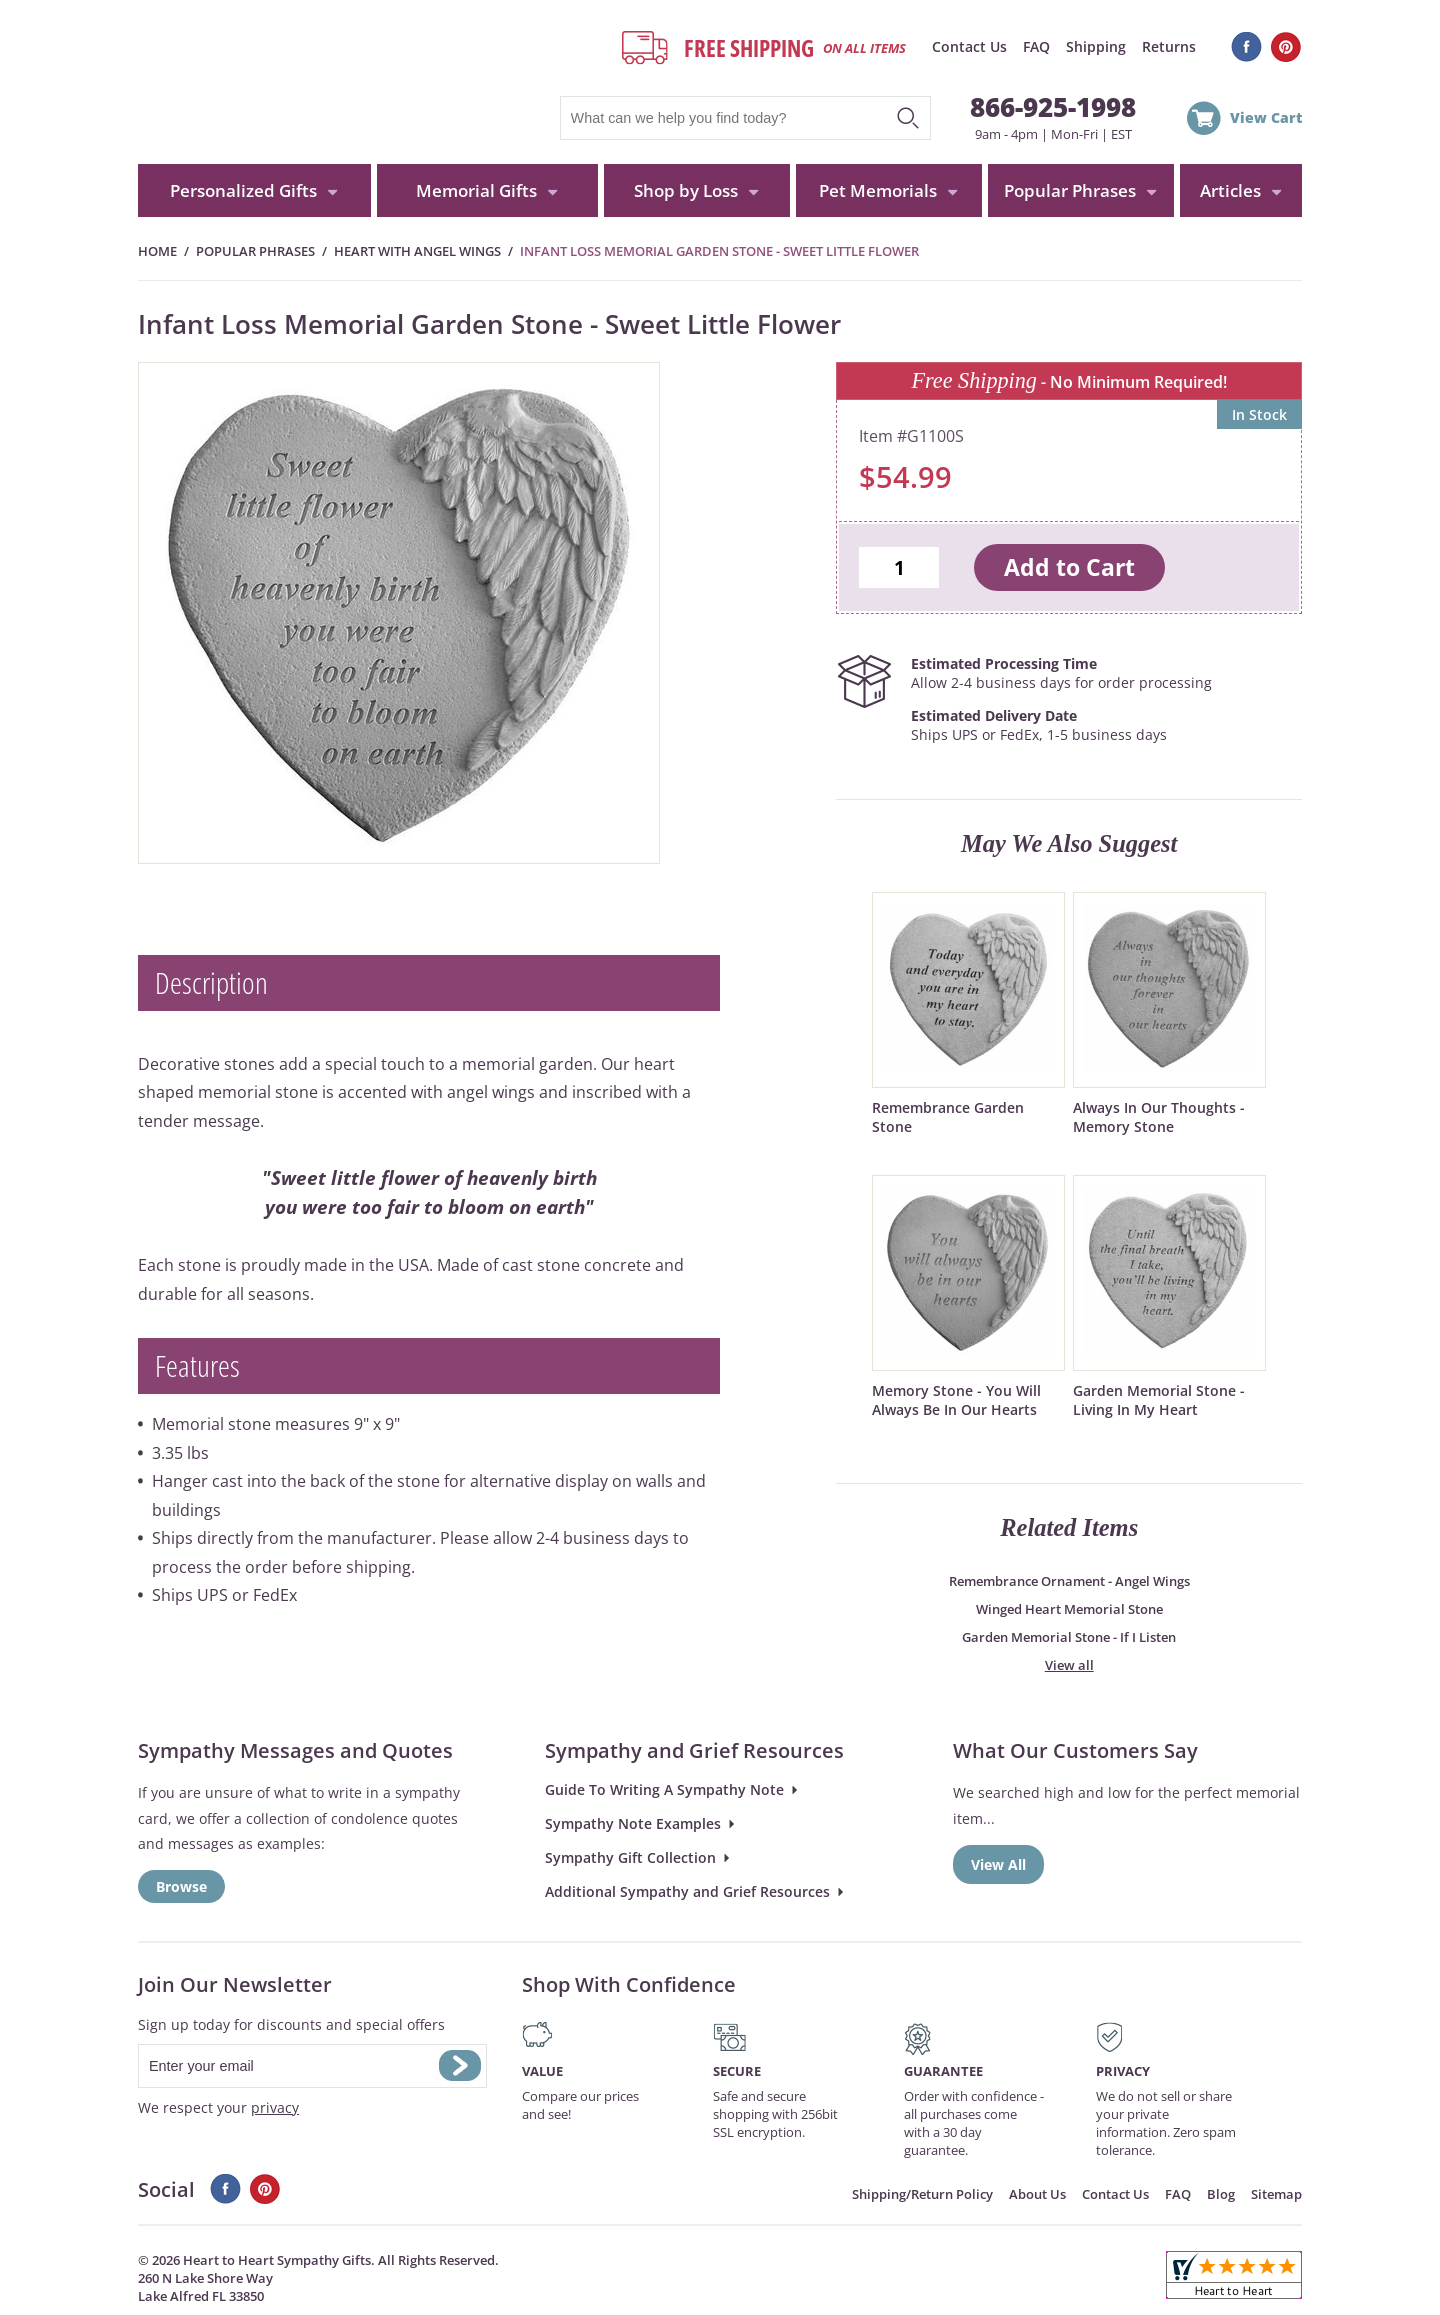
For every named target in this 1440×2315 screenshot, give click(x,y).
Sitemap (1276, 2194)
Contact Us (969, 46)
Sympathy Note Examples (633, 1823)
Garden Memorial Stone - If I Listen (1069, 1637)
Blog (1221, 2194)
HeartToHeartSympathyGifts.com (325, 82)
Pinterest (1286, 47)
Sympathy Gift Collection (630, 1857)
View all (1069, 1665)
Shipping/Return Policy (922, 2194)
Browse (181, 1886)
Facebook (1246, 47)
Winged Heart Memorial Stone (1069, 1609)
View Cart (1266, 117)
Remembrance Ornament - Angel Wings (1069, 1581)
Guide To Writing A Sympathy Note (664, 1789)
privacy (275, 2107)
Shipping (1096, 46)
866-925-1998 (1053, 107)
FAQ (1036, 46)
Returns (1169, 46)
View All (998, 1864)
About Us (1037, 2194)
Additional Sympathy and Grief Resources (687, 1891)
